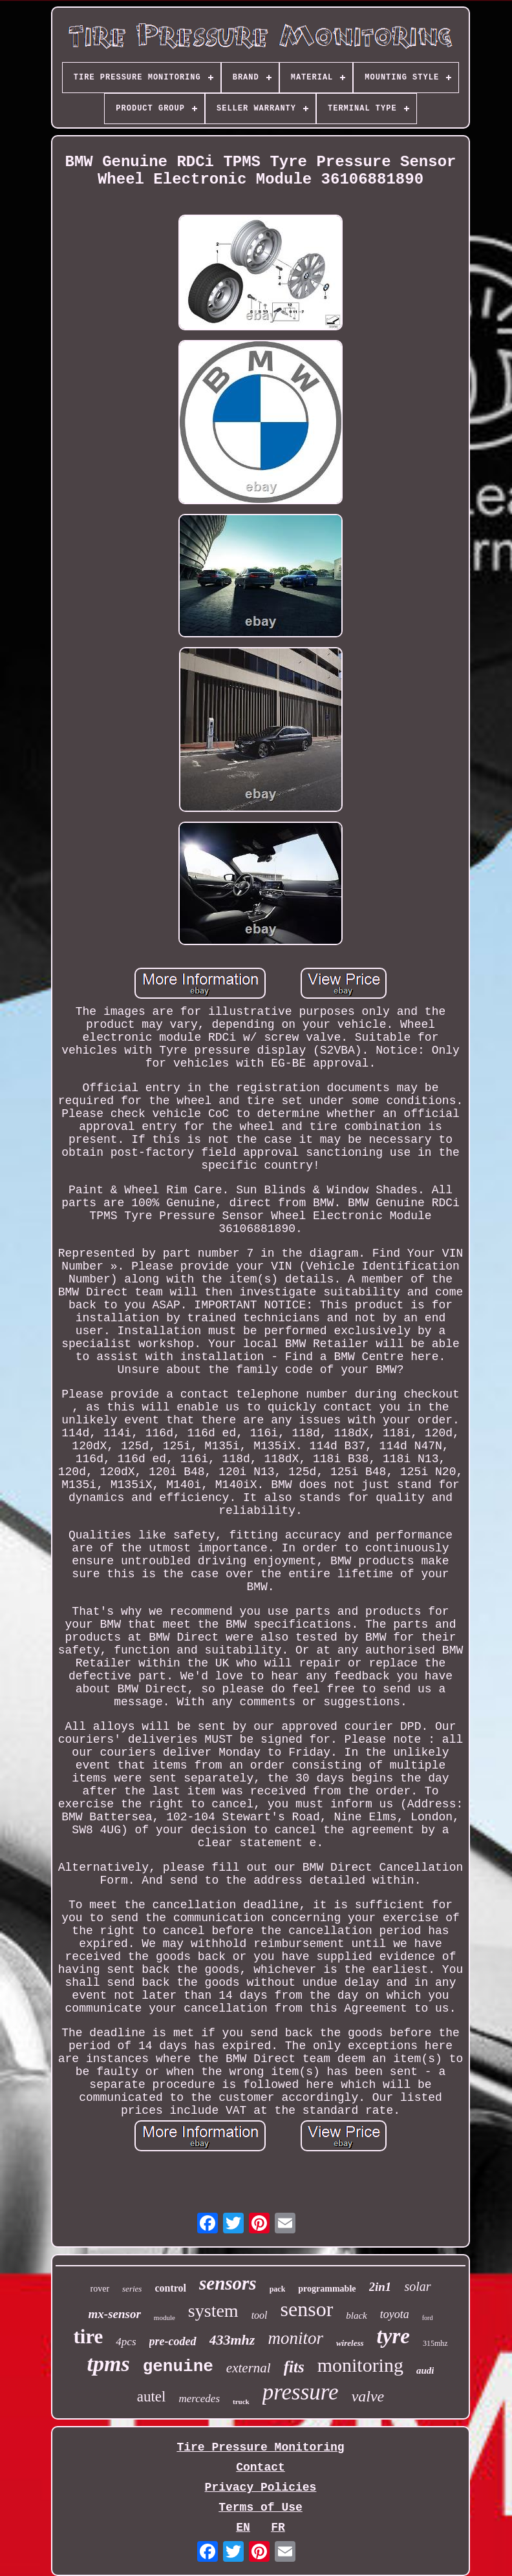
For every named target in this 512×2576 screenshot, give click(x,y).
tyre (393, 2336)
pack (278, 2289)
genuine (178, 2366)
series (132, 2289)
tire (88, 2336)
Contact (260, 2467)
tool (259, 2315)
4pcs (126, 2342)
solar (417, 2286)
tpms (108, 2364)
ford (427, 2317)
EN (243, 2527)
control (170, 2288)
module (164, 2317)
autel (151, 2397)
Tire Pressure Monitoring (260, 2447)
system (213, 2311)
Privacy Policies (261, 2487)
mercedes (199, 2398)
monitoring (360, 2365)
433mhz (232, 2340)
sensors (228, 2283)
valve (368, 2396)
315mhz (435, 2343)
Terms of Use (261, 2507)
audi (425, 2370)
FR (278, 2527)
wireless (350, 2343)
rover (100, 2289)
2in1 (380, 2287)
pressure (300, 2392)
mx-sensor (115, 2314)
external (248, 2368)
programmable (327, 2289)
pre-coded (173, 2341)
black (356, 2315)
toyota (394, 2314)
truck (241, 2401)
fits (294, 2367)
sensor (307, 2309)
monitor (295, 2338)
